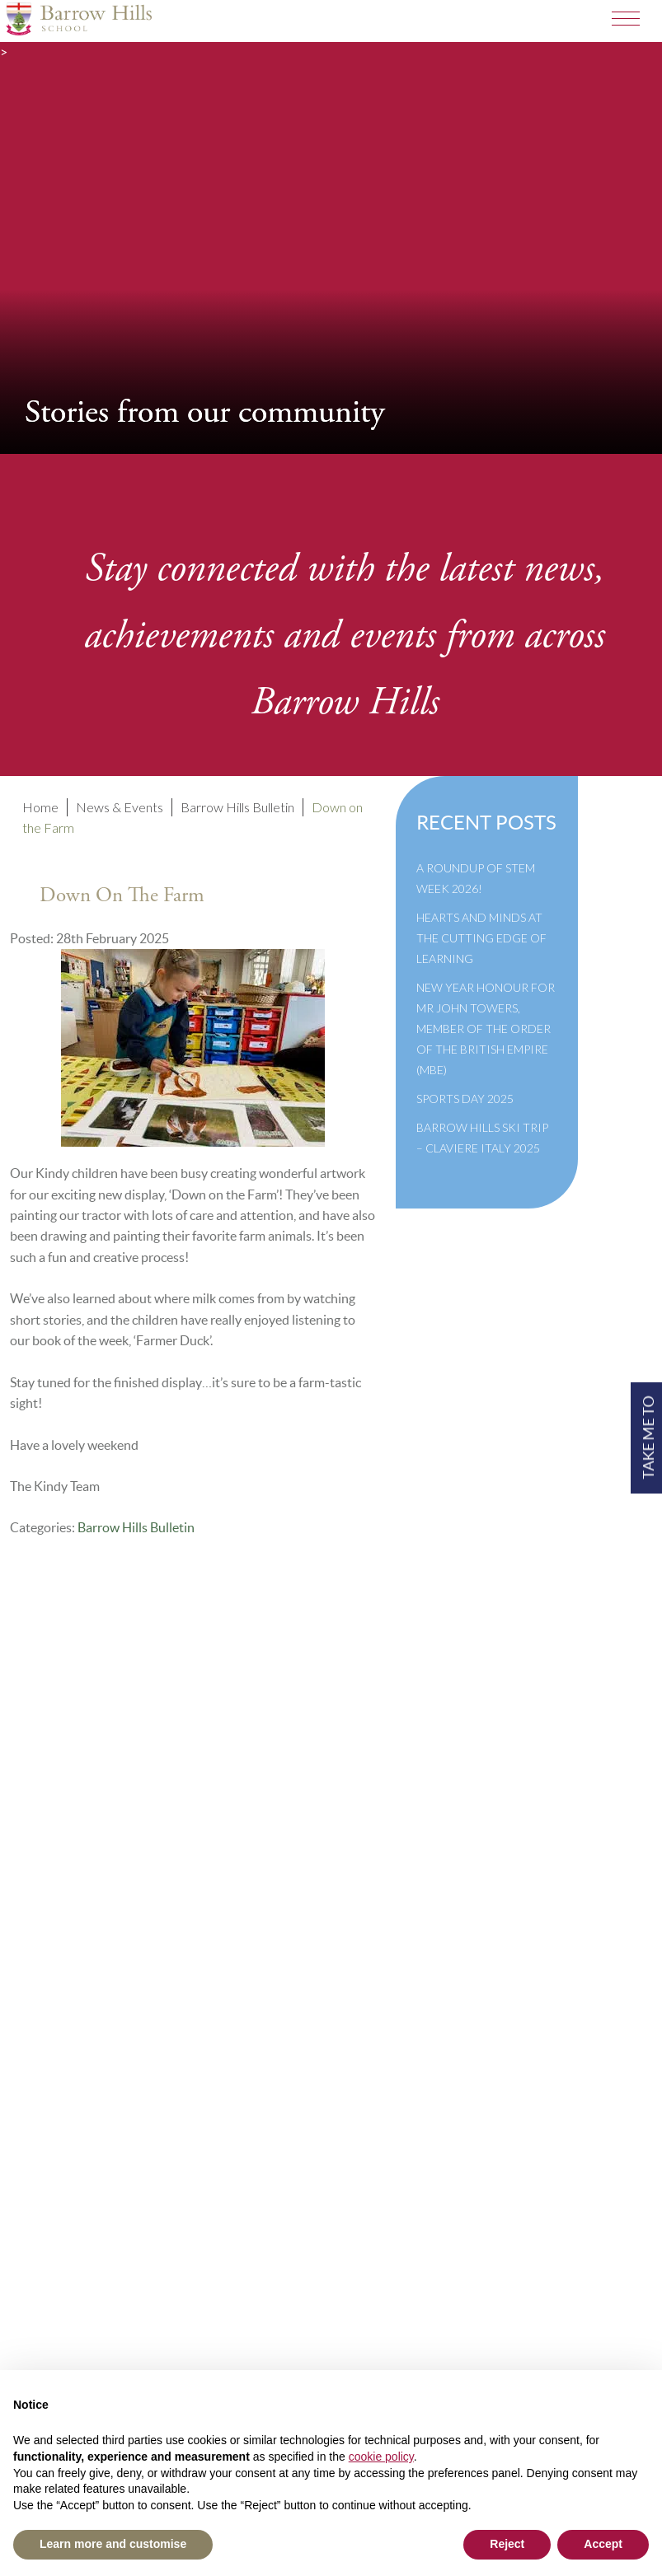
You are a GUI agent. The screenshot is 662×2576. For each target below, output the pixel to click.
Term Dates (59, 1826)
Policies (50, 1848)
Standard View (142, 2306)
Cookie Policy (67, 1937)
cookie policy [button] (381, 2456)
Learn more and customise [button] (113, 2543)
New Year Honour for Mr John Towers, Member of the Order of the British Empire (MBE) (485, 1028)
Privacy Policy (68, 1959)
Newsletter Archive (84, 1915)
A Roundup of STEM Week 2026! (475, 878)
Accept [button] (603, 2543)
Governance (62, 1892)
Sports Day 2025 (465, 1099)
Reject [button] (507, 2543)
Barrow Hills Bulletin (136, 1527)
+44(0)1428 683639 (88, 2261)
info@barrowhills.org (90, 2284)
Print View (57, 2306)
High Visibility (239, 2306)
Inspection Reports (82, 1870)
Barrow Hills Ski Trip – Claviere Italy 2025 (482, 1137)
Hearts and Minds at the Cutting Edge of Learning (481, 937)
